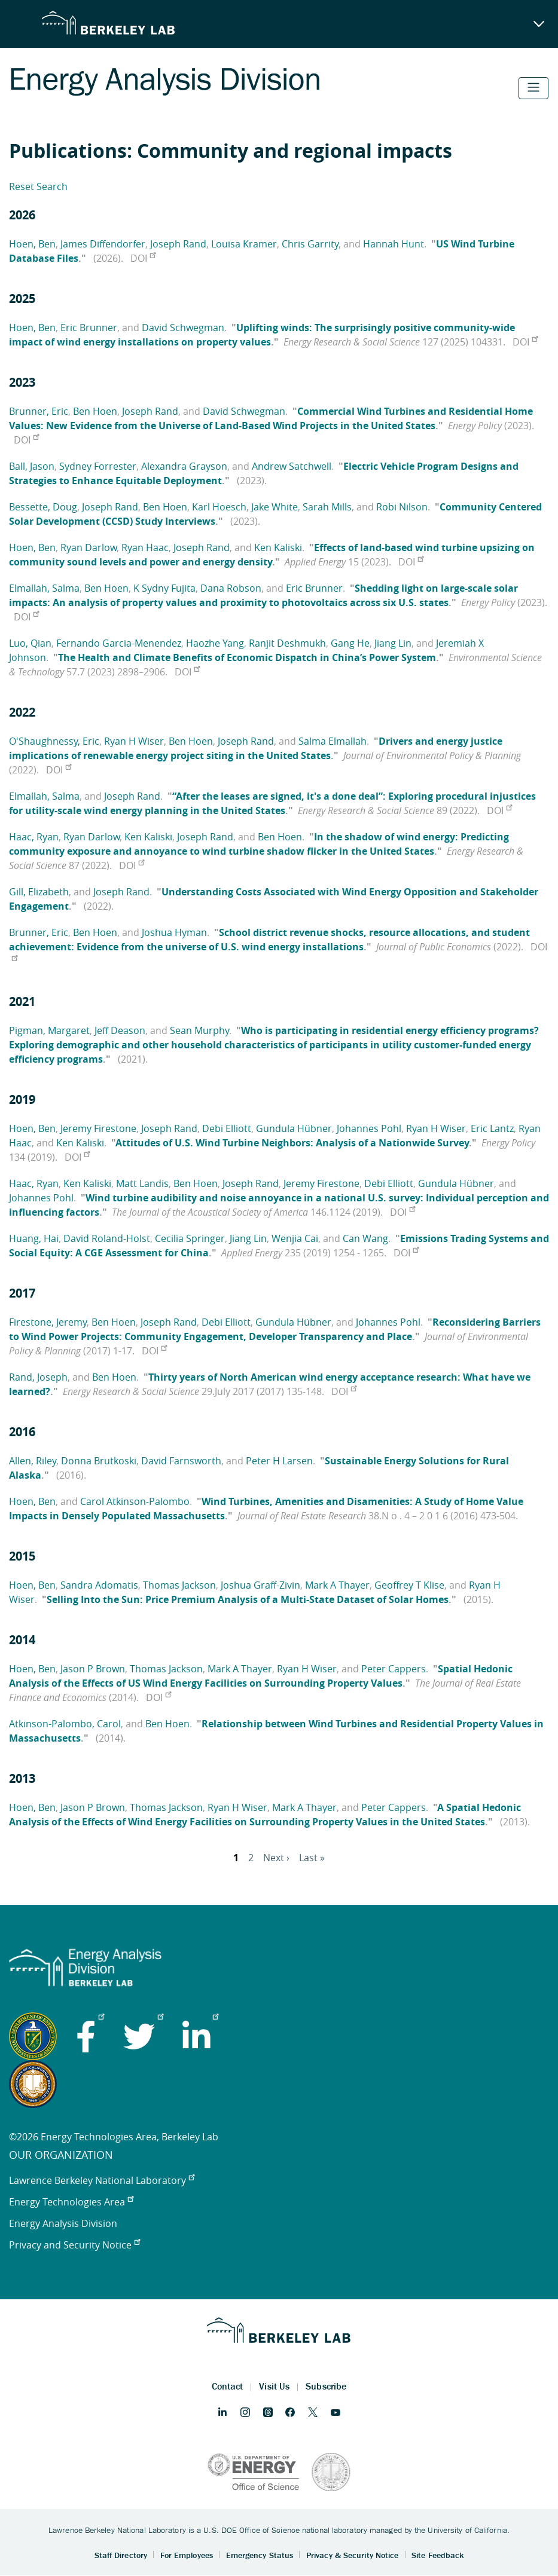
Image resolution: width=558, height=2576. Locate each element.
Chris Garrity (310, 243)
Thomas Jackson (179, 1585)
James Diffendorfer (102, 243)
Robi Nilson (402, 506)
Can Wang (365, 1238)
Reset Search (38, 186)
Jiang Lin (392, 643)
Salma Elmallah (332, 741)
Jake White (274, 506)
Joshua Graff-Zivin (260, 1585)
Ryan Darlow (88, 547)
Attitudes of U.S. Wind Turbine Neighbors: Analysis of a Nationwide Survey (292, 1142)
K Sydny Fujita (164, 588)
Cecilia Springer (190, 1238)
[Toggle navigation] (533, 88)
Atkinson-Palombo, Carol (65, 1723)
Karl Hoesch (219, 506)
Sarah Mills (327, 506)
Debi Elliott (226, 1128)
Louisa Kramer (244, 243)
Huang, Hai (34, 1238)
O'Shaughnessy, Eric (54, 741)
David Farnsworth (181, 1460)
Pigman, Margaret (49, 1030)
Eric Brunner (88, 327)
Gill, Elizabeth (39, 891)
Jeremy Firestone (98, 1128)
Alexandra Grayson (184, 466)
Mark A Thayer (337, 1585)
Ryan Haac (145, 547)
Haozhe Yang (215, 643)
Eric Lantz (492, 1128)
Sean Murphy (199, 1030)
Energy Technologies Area (71, 2201)
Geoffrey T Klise (409, 1585)
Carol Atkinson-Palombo (135, 1501)
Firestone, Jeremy (48, 1322)
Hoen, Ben (32, 243)
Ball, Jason (31, 466)
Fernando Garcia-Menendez (118, 643)
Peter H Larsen (279, 1460)
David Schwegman (183, 327)
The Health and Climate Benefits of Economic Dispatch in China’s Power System (247, 657)
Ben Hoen (95, 411)
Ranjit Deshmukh (287, 643)
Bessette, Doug (43, 506)
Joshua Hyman (174, 932)
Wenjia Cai (295, 1238)
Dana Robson (230, 588)
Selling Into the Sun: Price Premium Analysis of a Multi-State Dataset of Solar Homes (248, 1599)
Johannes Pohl (369, 1128)
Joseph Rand (178, 243)
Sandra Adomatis (99, 1585)
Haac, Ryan (34, 836)
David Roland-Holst (106, 1238)
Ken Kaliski (278, 547)
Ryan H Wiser (134, 741)
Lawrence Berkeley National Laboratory (101, 2180)
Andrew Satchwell (291, 466)
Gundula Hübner (294, 1128)
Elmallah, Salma (44, 588)
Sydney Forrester (97, 466)
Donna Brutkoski (98, 1460)
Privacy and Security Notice (74, 2244)
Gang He (350, 643)
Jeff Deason (119, 1030)
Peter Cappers (393, 1668)
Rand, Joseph (38, 1377)
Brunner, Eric (38, 411)
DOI (142, 258)
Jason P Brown (92, 1668)
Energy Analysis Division (63, 2223)
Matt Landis (142, 1183)
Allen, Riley (32, 1460)
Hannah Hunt (393, 243)
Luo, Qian (30, 643)
